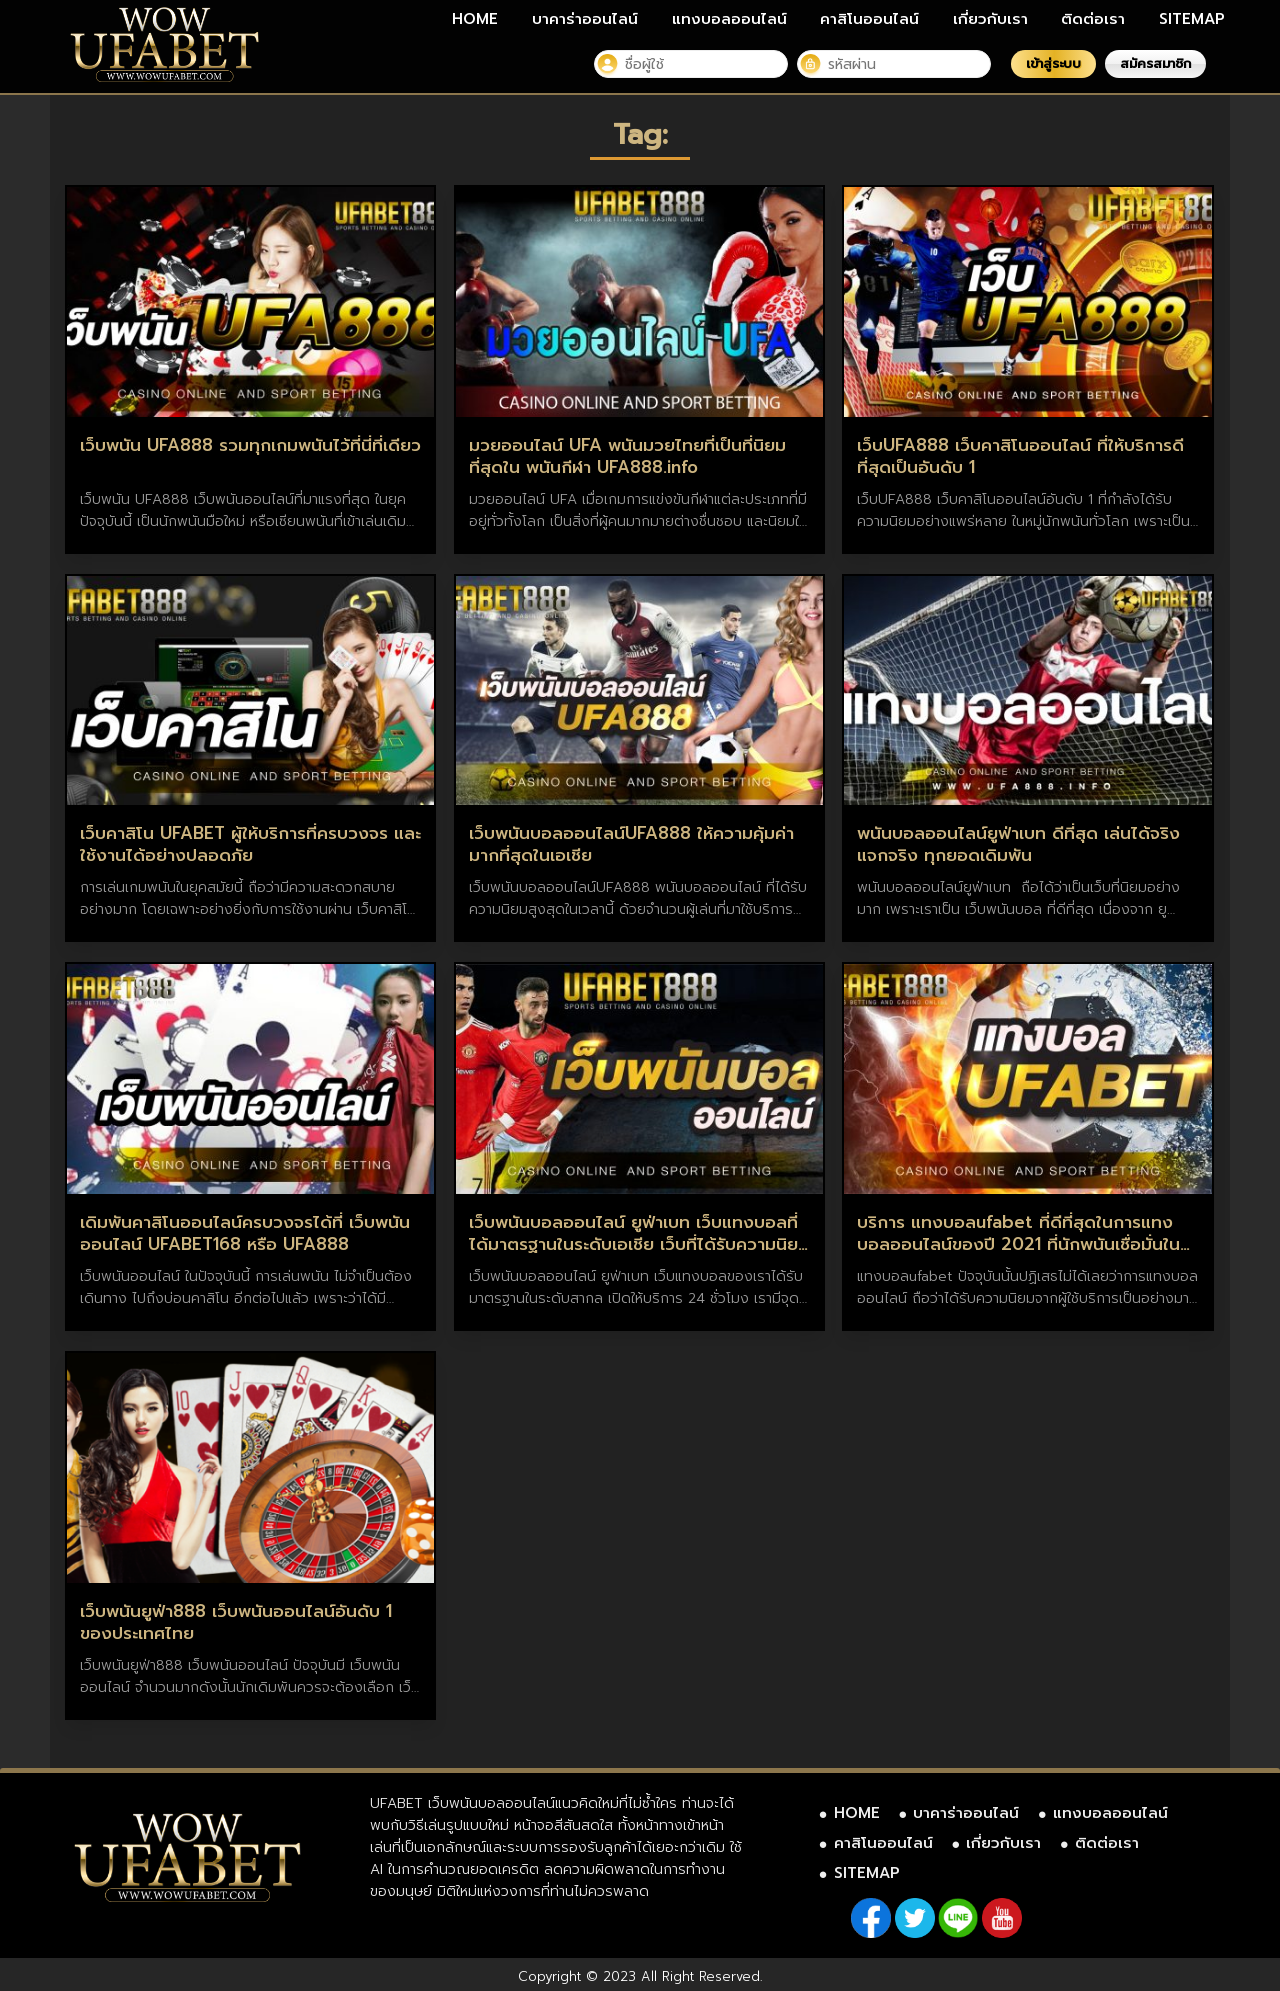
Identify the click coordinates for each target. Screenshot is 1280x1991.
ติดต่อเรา (1093, 19)
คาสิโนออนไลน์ (869, 19)
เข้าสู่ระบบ (1053, 63)
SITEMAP (1192, 19)
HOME (475, 19)
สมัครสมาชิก (1155, 63)
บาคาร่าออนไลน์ (585, 19)
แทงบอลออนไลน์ (729, 19)
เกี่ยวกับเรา (990, 19)
